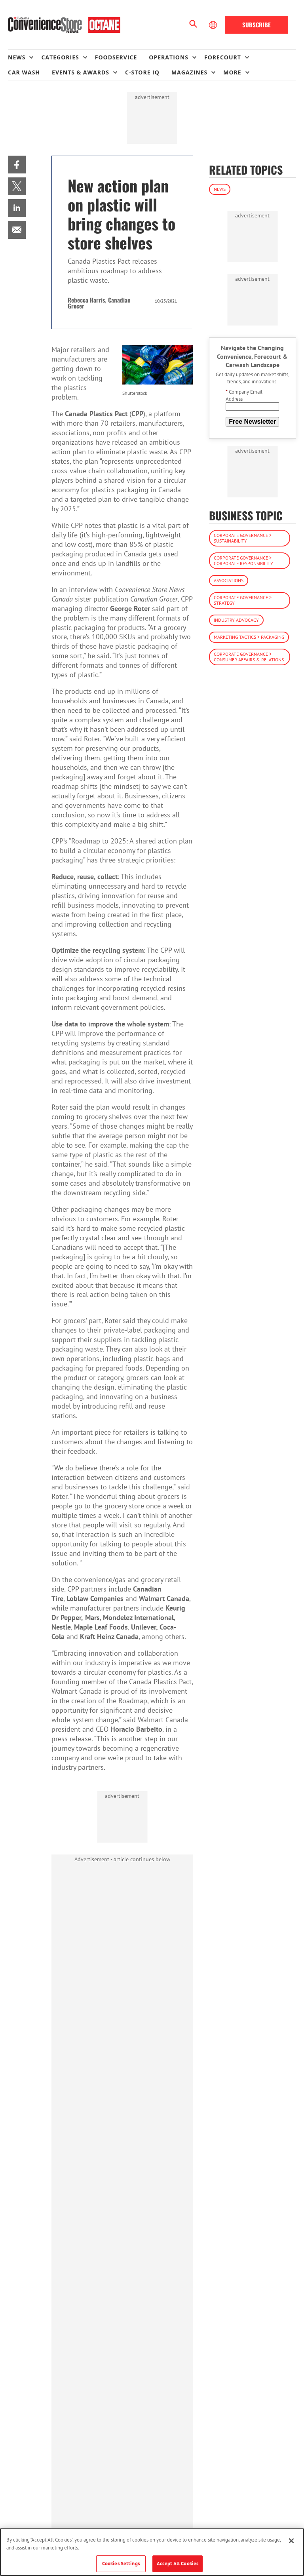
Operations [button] (168, 57)
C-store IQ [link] (142, 72)
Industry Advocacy (236, 620)
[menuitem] (24, 57)
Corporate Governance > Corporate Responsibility (243, 560)
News (220, 189)
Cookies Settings (121, 2563)
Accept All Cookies (177, 2563)
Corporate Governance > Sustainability (243, 538)
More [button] (232, 72)
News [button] (16, 57)
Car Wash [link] (24, 72)
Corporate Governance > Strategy (243, 600)
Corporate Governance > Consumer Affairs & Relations (249, 657)
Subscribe (256, 24)
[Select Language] (213, 25)
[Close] (291, 2540)
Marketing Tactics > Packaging (249, 637)
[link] (17, 164)
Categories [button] (60, 57)
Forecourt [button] (222, 57)
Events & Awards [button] (80, 72)
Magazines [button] (189, 72)
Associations (228, 580)
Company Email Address (244, 395)
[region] (152, 2552)
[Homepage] (64, 25)
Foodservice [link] (116, 57)
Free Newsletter (252, 421)
